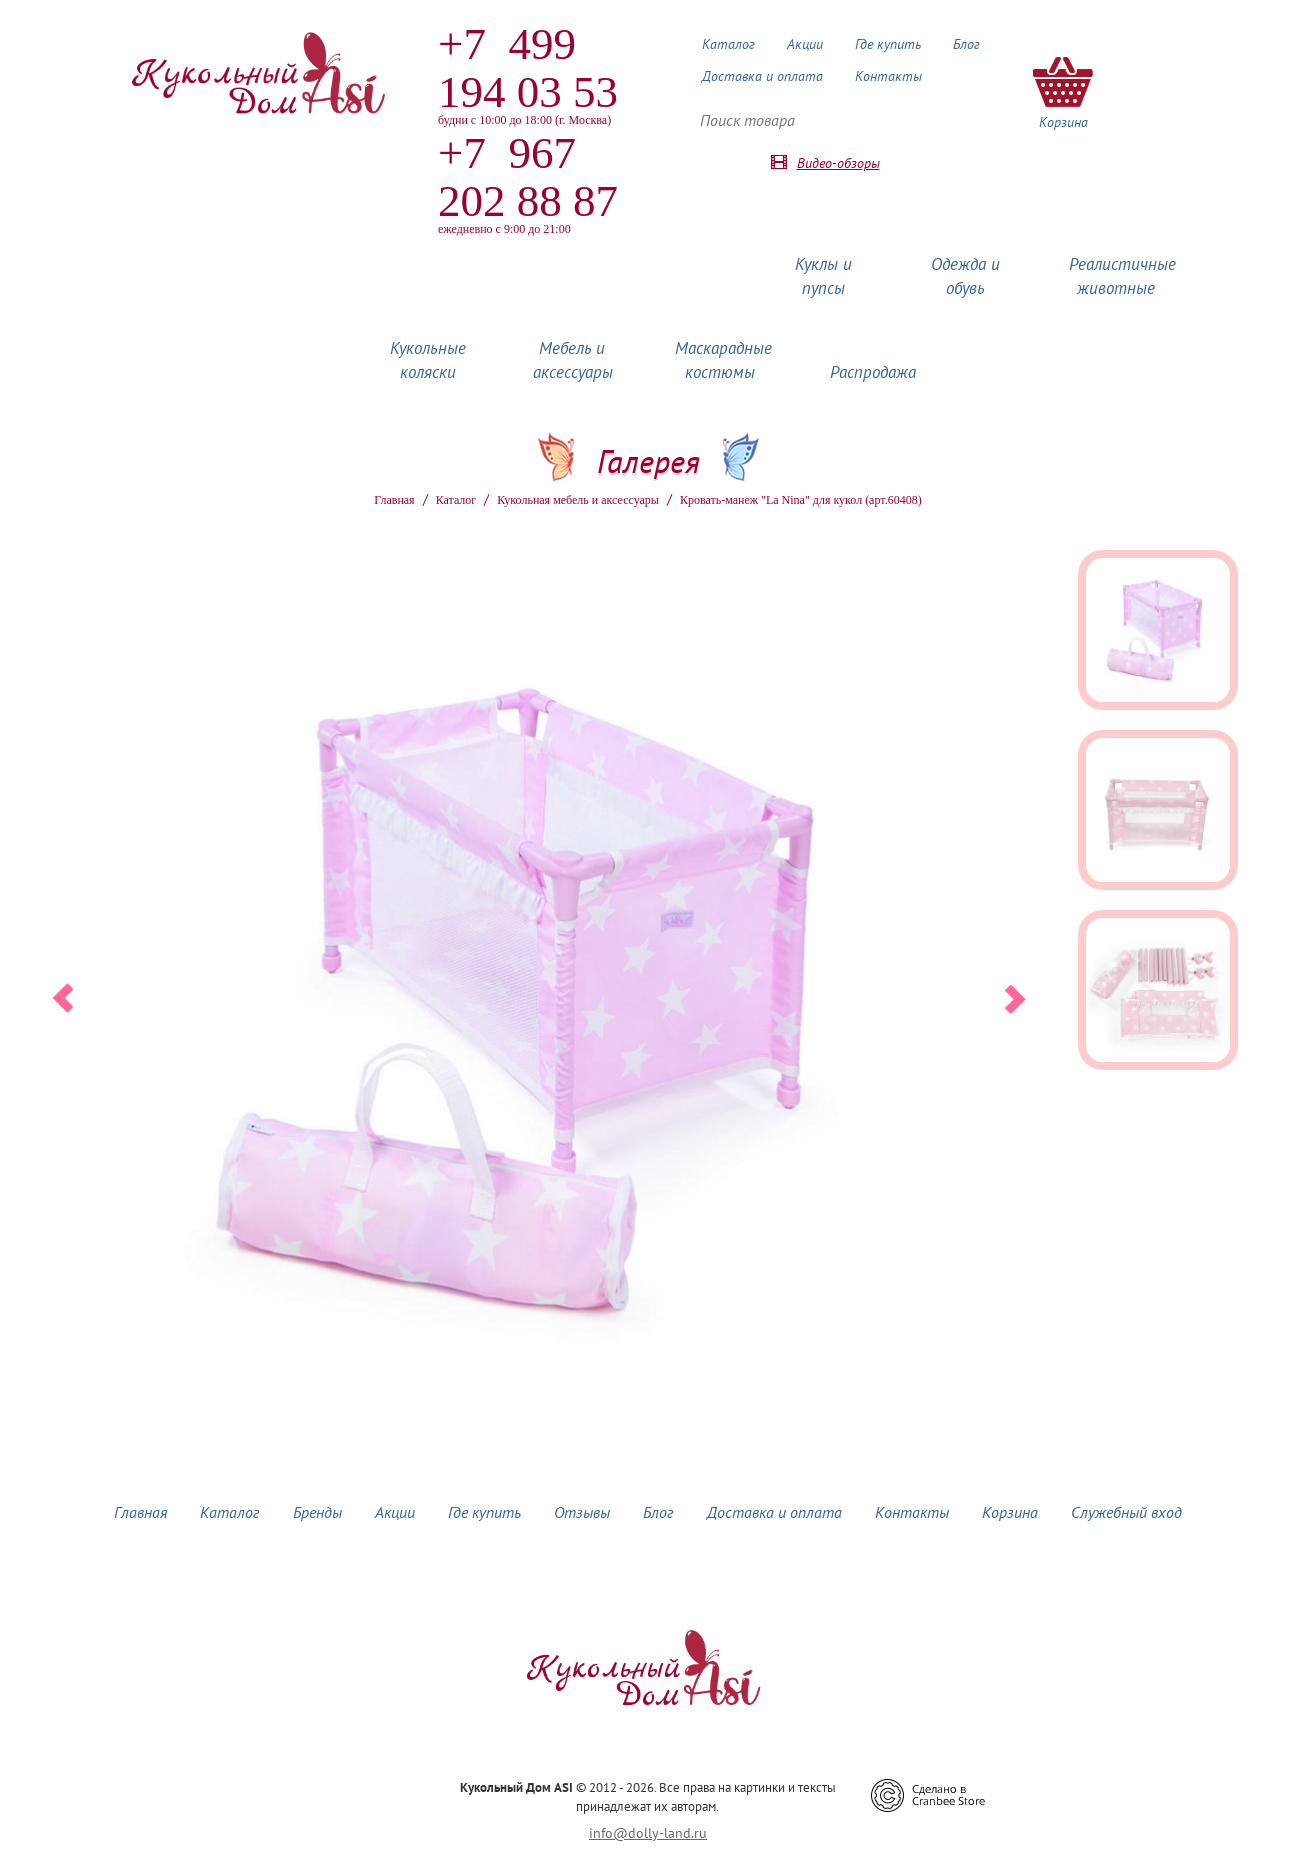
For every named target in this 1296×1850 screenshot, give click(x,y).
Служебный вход (1126, 1512)
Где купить (888, 44)
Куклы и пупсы (823, 276)
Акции (805, 44)
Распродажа (873, 372)
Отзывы (582, 1512)
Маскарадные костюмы (723, 360)
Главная (394, 500)
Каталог (728, 44)
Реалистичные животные (1122, 276)
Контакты (888, 76)
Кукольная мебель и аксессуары (578, 500)
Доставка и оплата (762, 76)
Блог (966, 44)
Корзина (1010, 1512)
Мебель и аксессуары (573, 360)
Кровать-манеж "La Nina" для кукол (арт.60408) (801, 500)
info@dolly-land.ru (648, 1833)
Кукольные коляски (428, 360)
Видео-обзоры (838, 163)
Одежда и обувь (965, 276)
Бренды (317, 1512)
